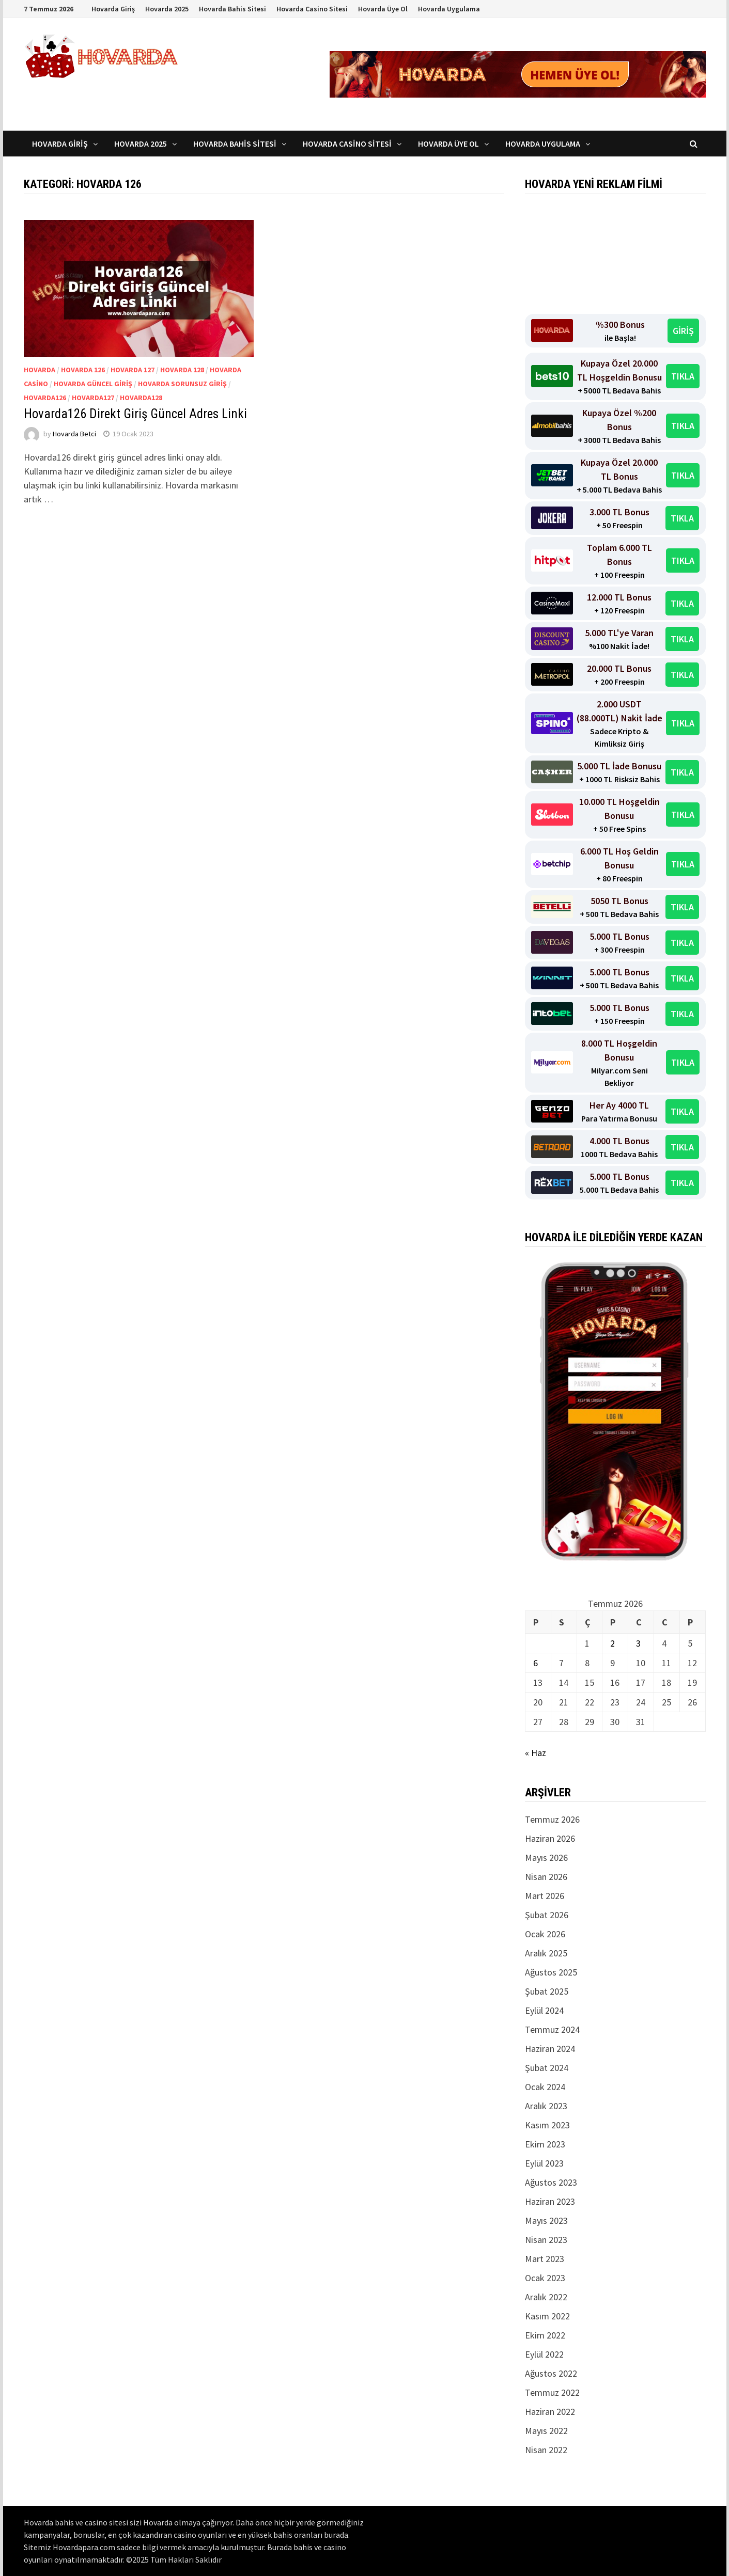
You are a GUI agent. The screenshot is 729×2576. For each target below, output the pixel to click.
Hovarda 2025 (167, 8)
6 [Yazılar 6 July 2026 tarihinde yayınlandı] (535, 1663)
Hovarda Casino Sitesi (312, 8)
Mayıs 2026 (546, 1857)
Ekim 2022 (545, 2335)
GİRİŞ (683, 331)
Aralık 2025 (546, 1953)
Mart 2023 (544, 2259)
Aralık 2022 (546, 2297)
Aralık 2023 (546, 2106)
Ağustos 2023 (551, 2182)
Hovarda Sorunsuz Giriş (182, 383)
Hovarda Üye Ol (383, 8)
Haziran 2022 (550, 2411)
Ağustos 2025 (551, 1972)
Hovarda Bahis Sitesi (232, 8)
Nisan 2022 (546, 2450)
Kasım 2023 (547, 2125)
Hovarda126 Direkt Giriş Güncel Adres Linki (138, 413)
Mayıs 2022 (546, 2431)
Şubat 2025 (546, 1991)
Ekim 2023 (545, 2144)
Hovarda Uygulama (449, 8)
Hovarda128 (141, 397)
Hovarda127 (93, 397)
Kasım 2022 (547, 2316)
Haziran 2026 (550, 1838)
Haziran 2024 (550, 2049)
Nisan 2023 (546, 2240)
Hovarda (39, 369)
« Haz (535, 1753)
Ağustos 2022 (551, 2373)
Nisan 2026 (546, 1877)
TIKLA (682, 376)
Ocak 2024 (545, 2087)
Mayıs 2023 (546, 2220)
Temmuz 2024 (552, 2029)
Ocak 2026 (545, 1934)
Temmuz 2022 (552, 2392)
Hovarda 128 (182, 369)
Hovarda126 (45, 397)
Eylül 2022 (544, 2354)
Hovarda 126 (83, 369)
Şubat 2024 (546, 2068)
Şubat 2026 (546, 1915)
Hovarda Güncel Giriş (93, 383)
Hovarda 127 (132, 369)
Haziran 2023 (550, 2201)
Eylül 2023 (544, 2163)
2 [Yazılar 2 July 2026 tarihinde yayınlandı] (612, 1643)
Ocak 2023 (545, 2278)
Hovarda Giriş (113, 8)
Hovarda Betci (74, 433)
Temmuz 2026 (552, 1819)
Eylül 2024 (544, 2010)
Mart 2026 (544, 1896)
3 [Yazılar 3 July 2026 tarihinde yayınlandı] (638, 1643)
